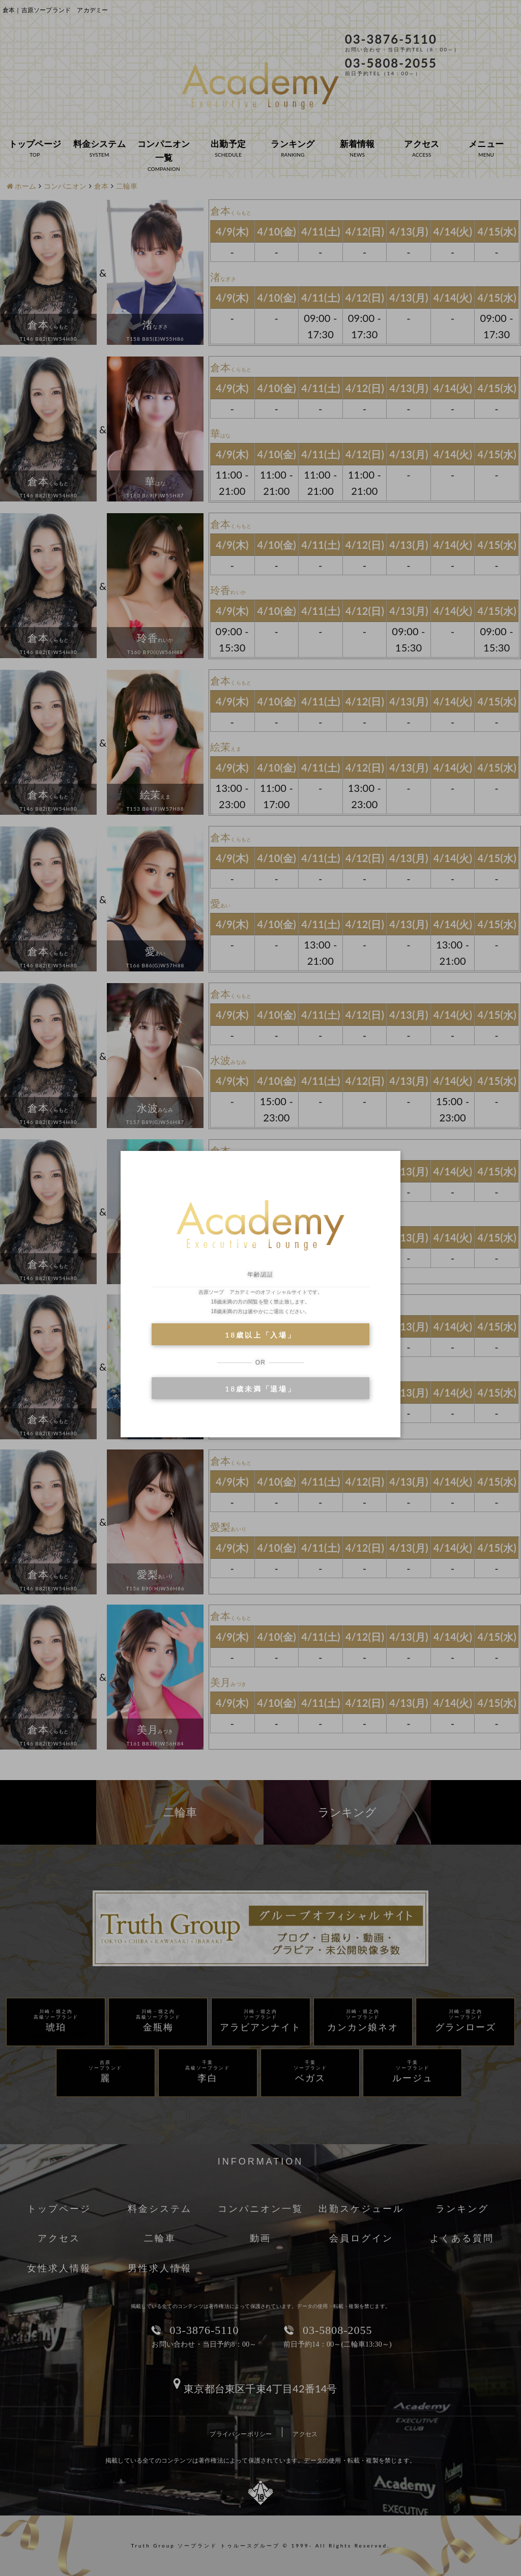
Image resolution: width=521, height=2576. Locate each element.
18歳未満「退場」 (260, 1388)
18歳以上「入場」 (260, 1334)
